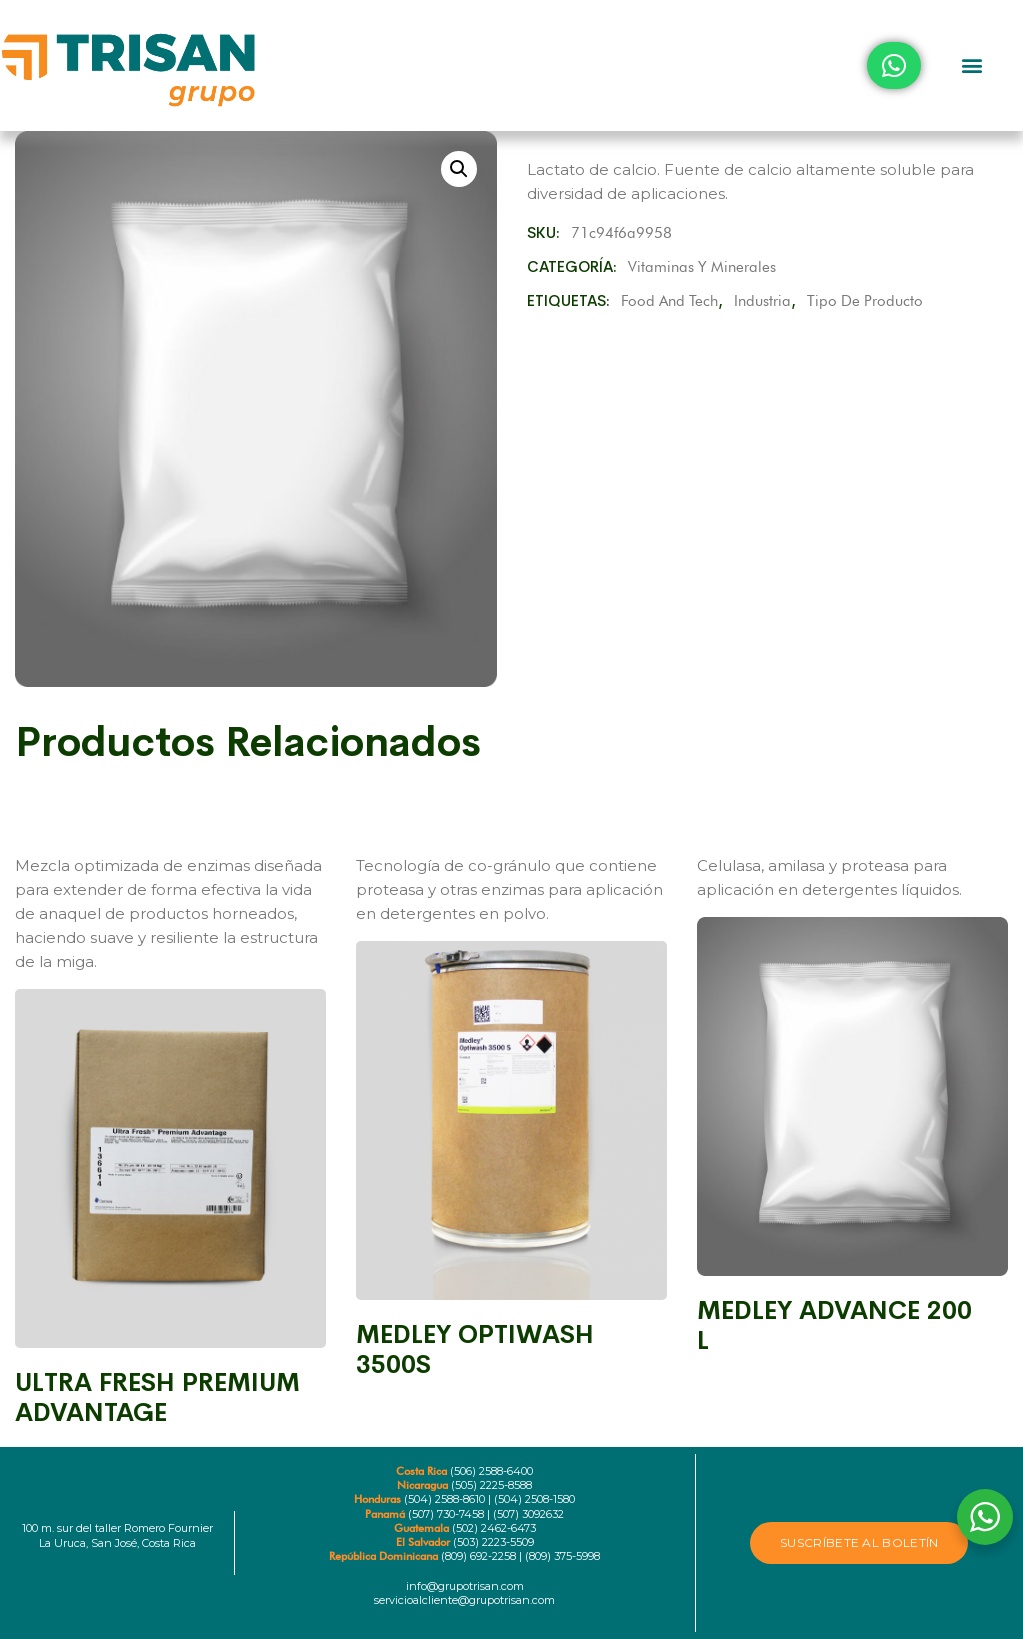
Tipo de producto (865, 301)
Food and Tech (669, 301)
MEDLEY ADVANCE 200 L (834, 1325)
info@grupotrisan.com (465, 1586)
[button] (971, 65)
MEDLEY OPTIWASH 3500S (475, 1349)
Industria (762, 301)
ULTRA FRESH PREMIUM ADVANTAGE (157, 1397)
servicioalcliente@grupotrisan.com (464, 1600)
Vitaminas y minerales (702, 267)
